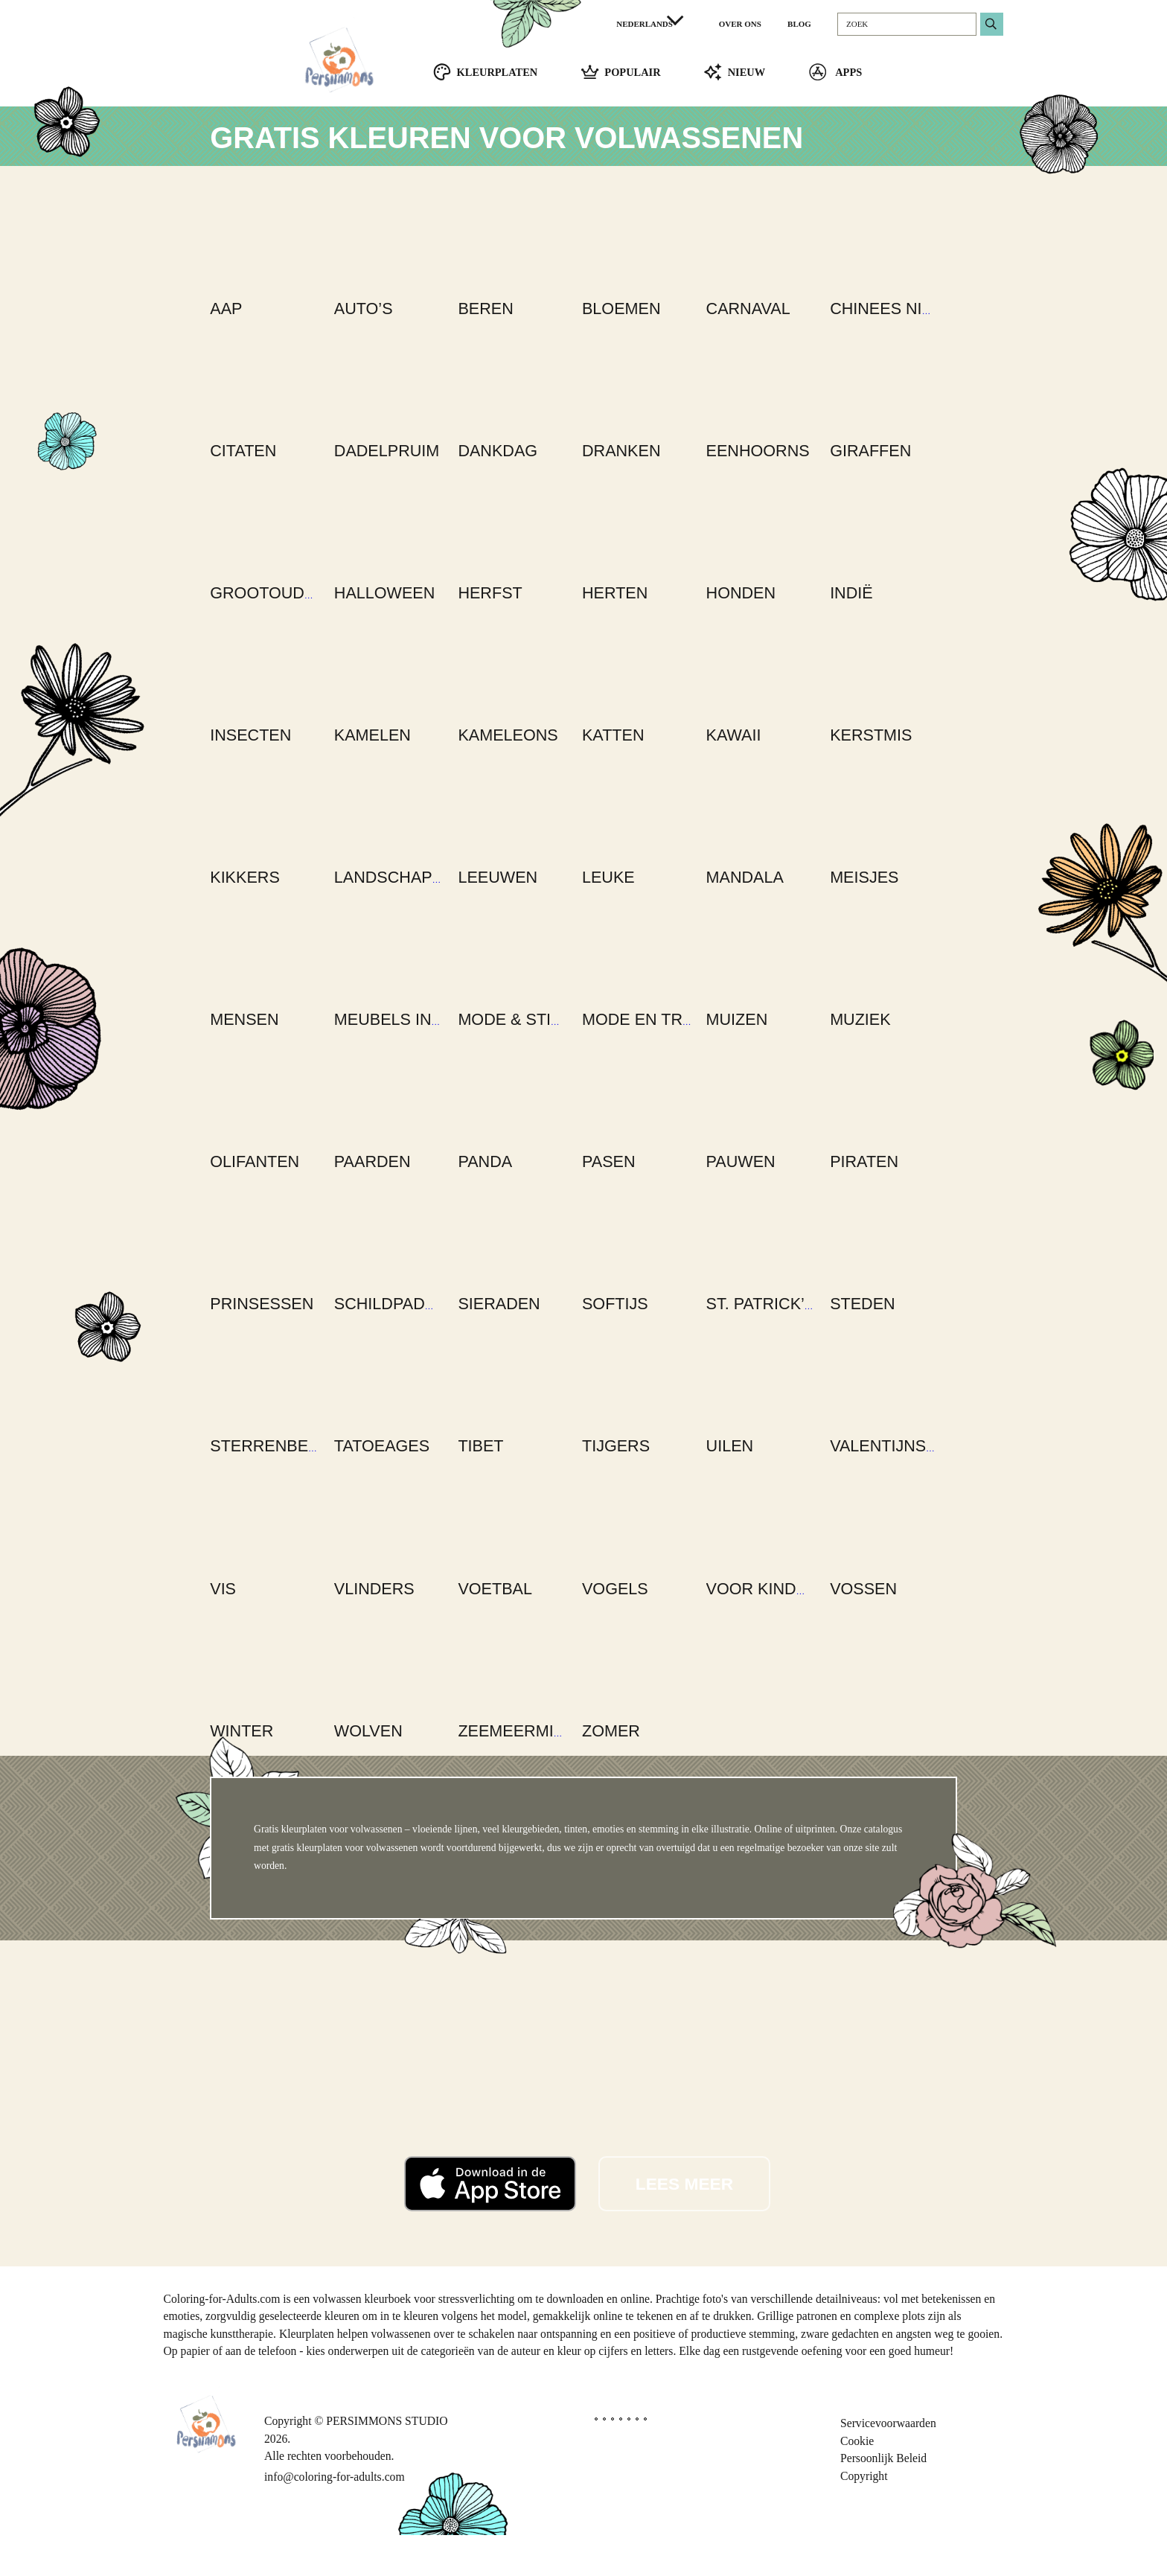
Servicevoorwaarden (888, 2464)
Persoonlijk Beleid (883, 2499)
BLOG (799, 23)
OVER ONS (740, 23)
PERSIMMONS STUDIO (386, 2461)
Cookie (857, 2482)
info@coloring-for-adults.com (334, 2517)
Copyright (864, 2517)
